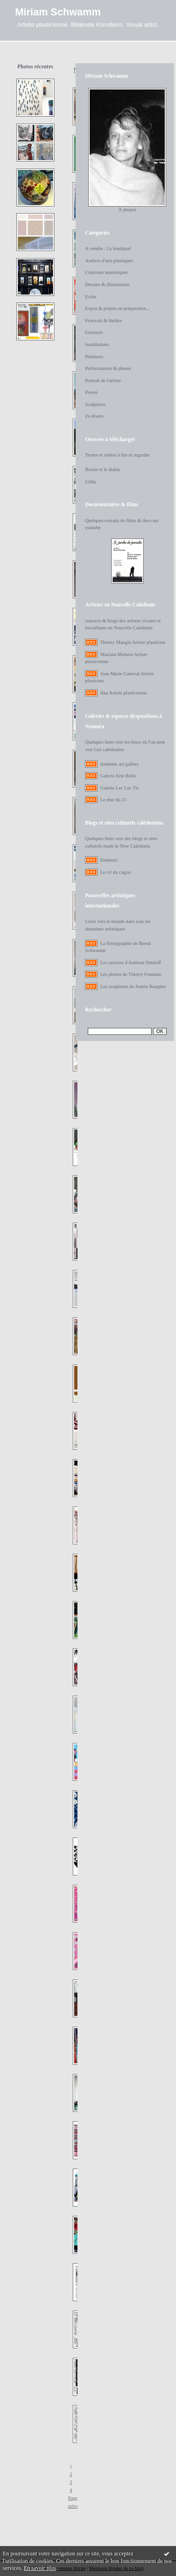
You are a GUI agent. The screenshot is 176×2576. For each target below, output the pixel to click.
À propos (127, 209)
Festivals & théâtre (103, 320)
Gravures (94, 332)
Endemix (109, 860)
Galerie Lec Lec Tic (119, 787)
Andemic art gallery (119, 764)
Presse (91, 392)
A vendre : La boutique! (108, 248)
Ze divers (94, 416)
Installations (97, 344)
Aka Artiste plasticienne (123, 692)
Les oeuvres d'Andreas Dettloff (130, 962)
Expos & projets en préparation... (117, 308)
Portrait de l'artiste (103, 380)
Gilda (90, 481)
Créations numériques (106, 272)
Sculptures (95, 404)
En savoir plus (40, 2568)
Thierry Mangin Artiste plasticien (132, 642)
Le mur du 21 (113, 799)
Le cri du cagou (115, 872)
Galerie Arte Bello (118, 775)
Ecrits (90, 296)
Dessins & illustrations (107, 284)
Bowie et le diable (102, 469)
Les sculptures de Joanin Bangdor (133, 986)
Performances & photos (108, 368)
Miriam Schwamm (57, 12)
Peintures (94, 356)
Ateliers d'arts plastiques (109, 260)
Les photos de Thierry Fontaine (130, 974)
